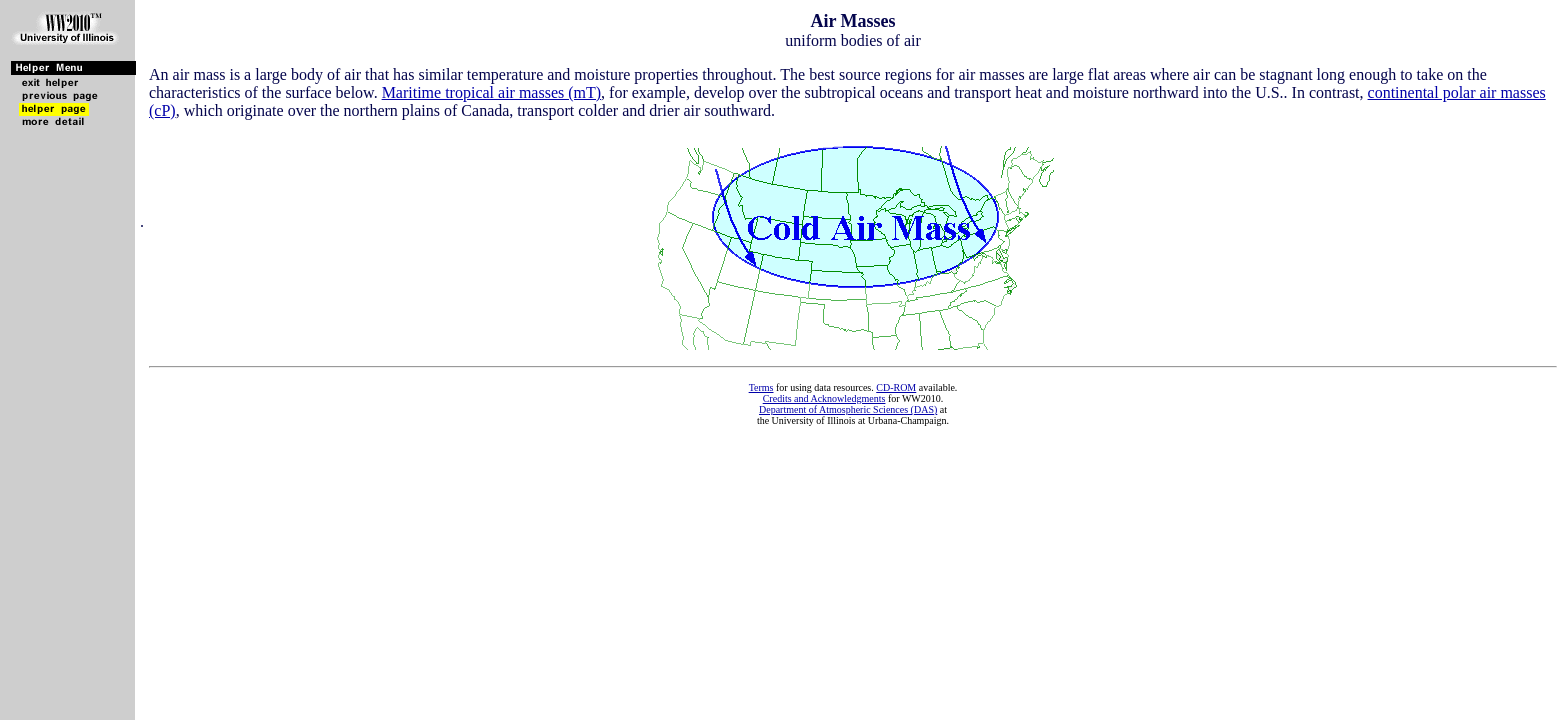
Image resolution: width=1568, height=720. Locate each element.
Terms (761, 387)
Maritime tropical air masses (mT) (491, 92)
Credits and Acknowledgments (824, 398)
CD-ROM (896, 387)
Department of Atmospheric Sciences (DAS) (848, 409)
